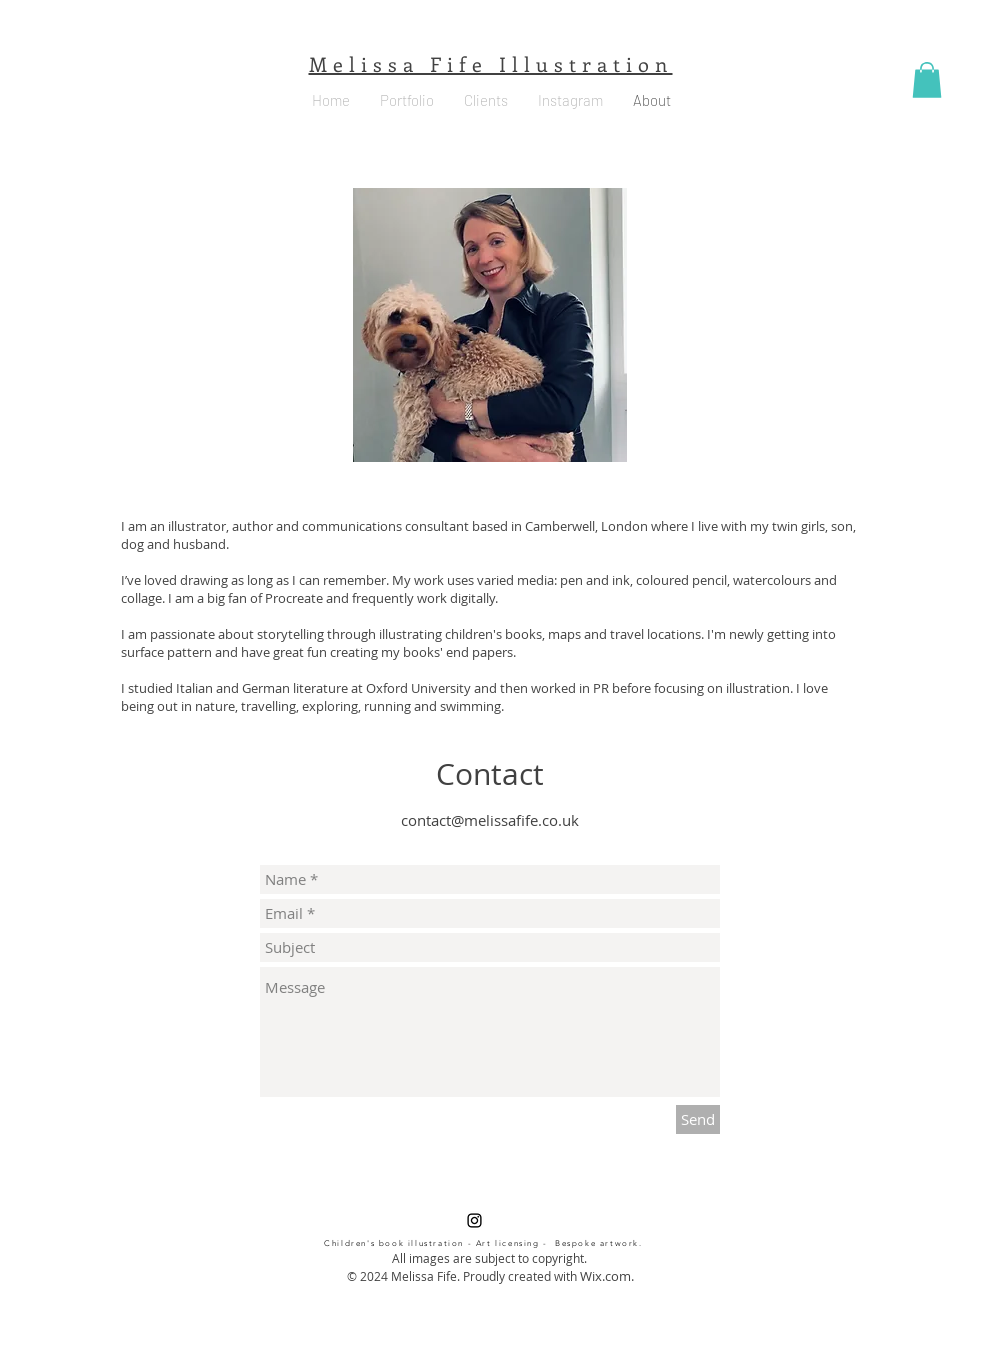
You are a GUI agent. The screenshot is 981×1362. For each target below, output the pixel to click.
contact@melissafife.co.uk (490, 820)
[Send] (698, 1119)
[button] (927, 80)
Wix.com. (607, 1276)
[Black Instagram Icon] (474, 1220)
